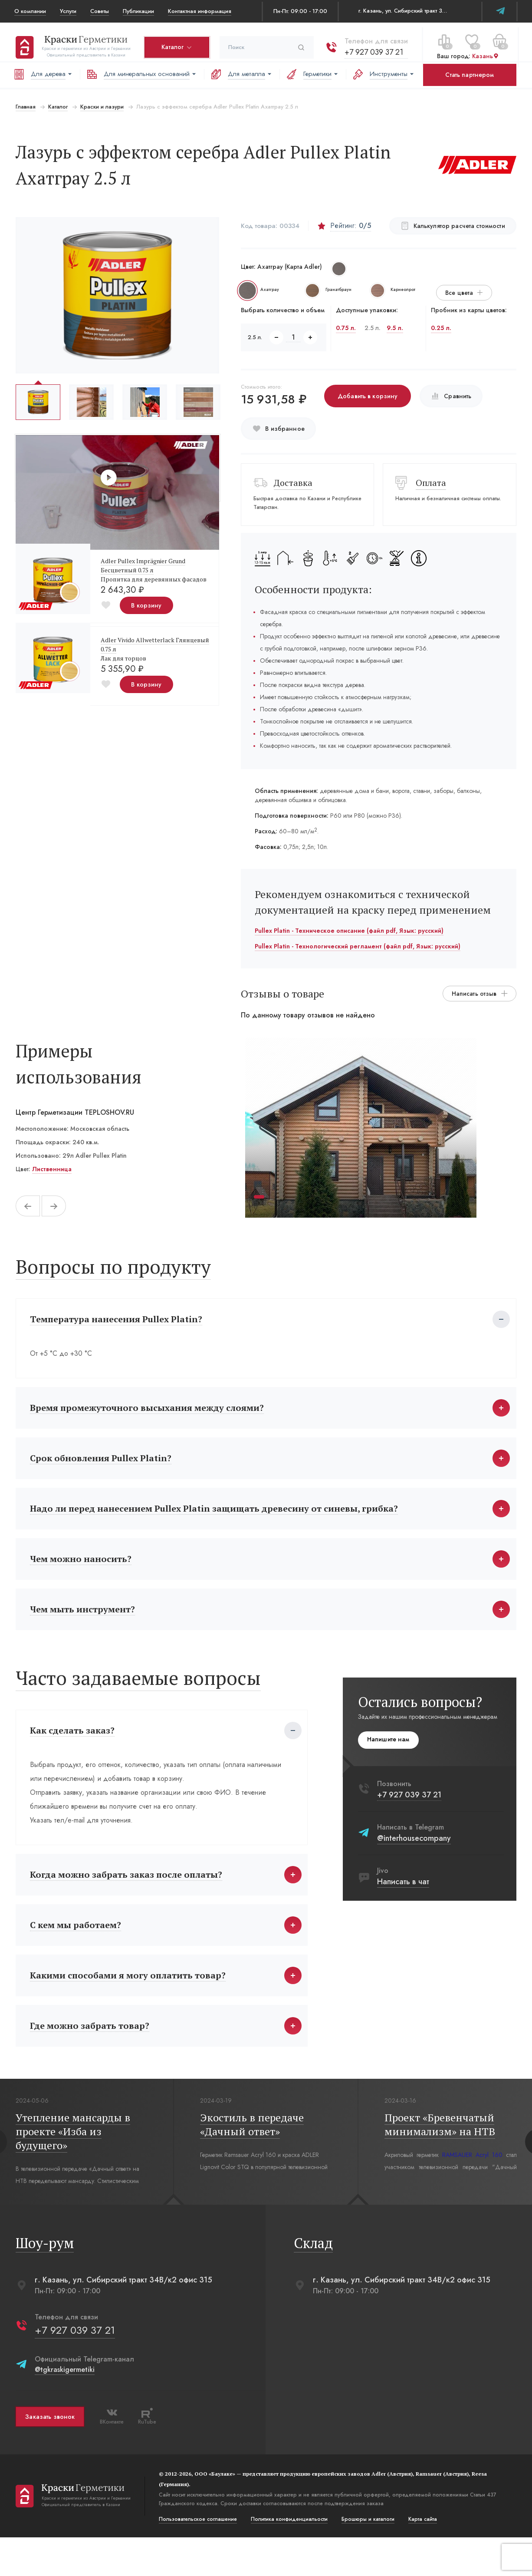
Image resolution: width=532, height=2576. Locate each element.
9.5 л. (395, 328)
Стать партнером (469, 74)
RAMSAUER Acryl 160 (473, 2193)
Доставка (293, 483)
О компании (30, 11)
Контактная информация (199, 11)
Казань (484, 51)
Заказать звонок (48, 2455)
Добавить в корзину (367, 396)
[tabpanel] (361, 1128)
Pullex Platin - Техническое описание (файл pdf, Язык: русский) (349, 930)
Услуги (68, 11)
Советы (99, 11)
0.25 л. (442, 328)
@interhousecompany (415, 1857)
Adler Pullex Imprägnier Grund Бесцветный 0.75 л (141, 565)
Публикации (138, 11)
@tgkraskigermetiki (63, 2408)
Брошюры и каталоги (366, 2558)
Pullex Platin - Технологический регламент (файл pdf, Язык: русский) (357, 946)
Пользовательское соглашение (197, 2558)
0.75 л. (346, 328)
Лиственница (50, 1169)
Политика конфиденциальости (288, 2558)
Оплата (432, 483)
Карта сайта (421, 2558)
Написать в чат (404, 1900)
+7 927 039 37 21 (372, 47)
